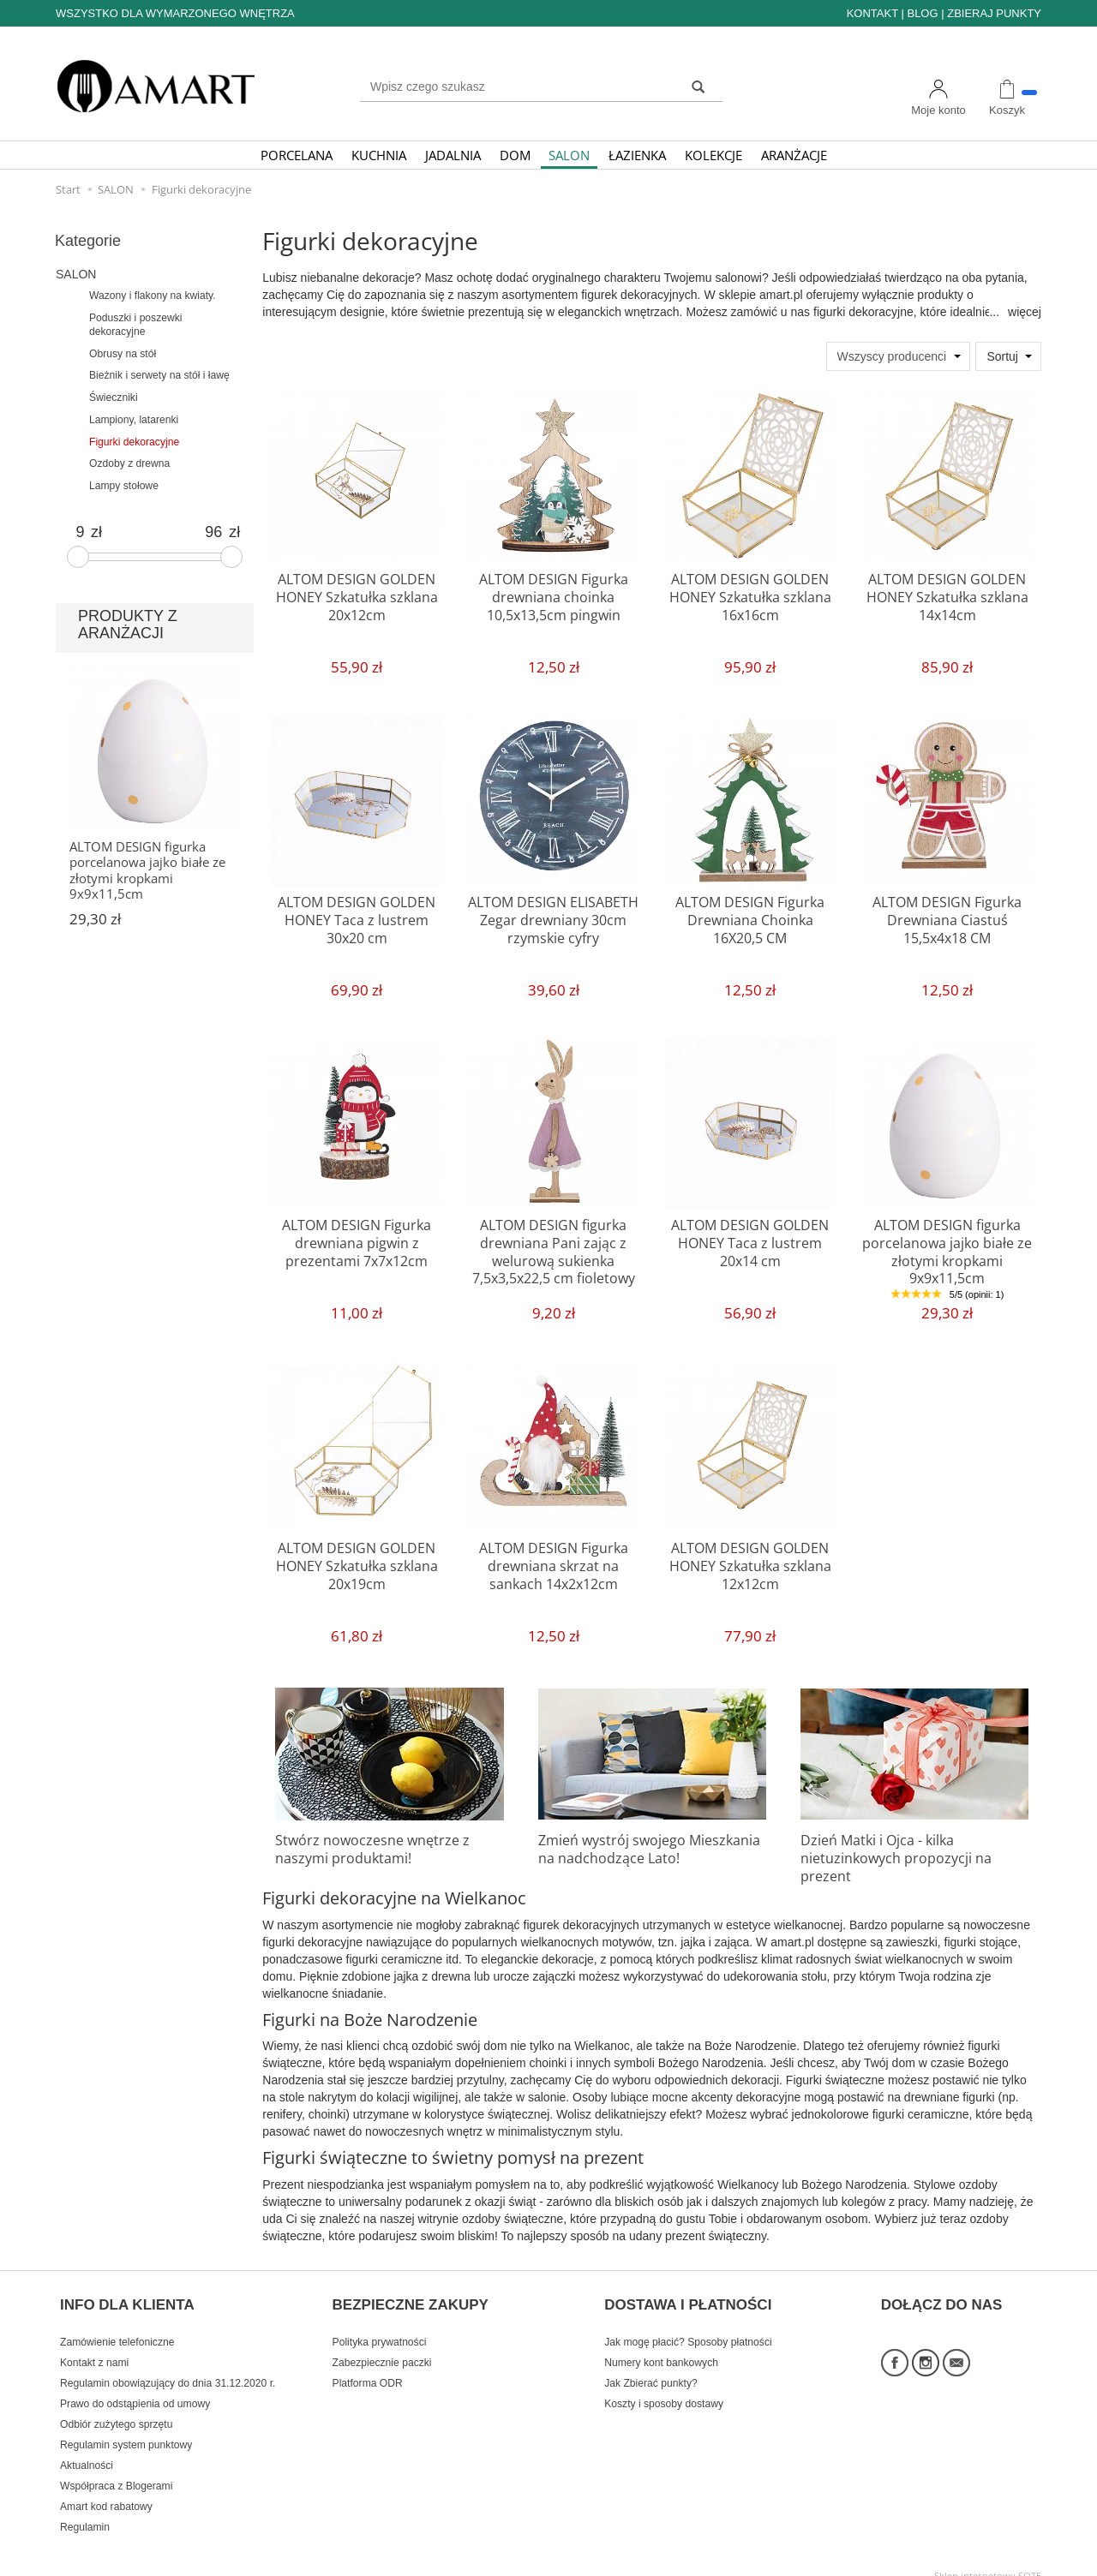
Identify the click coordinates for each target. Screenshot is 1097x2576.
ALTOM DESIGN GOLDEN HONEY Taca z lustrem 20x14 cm (750, 1239)
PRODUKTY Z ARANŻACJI (127, 624)
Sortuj (1002, 356)
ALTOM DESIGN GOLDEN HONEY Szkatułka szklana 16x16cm (749, 594)
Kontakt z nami (94, 2346)
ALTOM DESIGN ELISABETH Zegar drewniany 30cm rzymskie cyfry (553, 916)
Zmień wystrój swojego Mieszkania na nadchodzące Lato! (650, 1846)
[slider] (78, 557)
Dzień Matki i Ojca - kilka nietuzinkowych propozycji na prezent (912, 1846)
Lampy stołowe (124, 486)
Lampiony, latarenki (133, 420)
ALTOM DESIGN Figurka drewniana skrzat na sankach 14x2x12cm (553, 1562)
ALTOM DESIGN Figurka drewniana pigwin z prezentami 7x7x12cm (356, 1239)
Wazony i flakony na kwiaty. (152, 296)
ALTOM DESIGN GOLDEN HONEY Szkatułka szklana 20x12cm (356, 594)
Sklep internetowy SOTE (987, 2558)
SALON (569, 155)
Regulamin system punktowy (126, 2428)
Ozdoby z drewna (129, 463)
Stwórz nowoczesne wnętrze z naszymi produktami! (363, 1846)
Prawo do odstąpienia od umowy (135, 2387)
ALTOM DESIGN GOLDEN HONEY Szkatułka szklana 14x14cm (947, 594)
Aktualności (86, 2448)
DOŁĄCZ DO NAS (942, 2296)
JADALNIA (453, 155)
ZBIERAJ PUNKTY (994, 13)
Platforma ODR (368, 2366)
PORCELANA (297, 155)
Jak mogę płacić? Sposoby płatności (687, 2325)
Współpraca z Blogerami (116, 2469)
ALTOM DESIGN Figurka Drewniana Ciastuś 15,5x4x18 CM (947, 916)
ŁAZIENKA (637, 155)
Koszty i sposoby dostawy (663, 2387)
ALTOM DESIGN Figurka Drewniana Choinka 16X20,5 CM (750, 916)
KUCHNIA (378, 155)
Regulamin (85, 2510)
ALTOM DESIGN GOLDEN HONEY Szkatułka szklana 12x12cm (749, 1562)
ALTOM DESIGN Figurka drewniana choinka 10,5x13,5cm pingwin (553, 594)
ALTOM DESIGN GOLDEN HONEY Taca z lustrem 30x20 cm (357, 916)
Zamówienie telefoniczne (117, 2325)
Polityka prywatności (380, 2325)
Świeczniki (113, 397)
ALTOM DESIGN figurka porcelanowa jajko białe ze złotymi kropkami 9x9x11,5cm (947, 1247)
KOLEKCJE (713, 155)
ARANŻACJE (794, 155)
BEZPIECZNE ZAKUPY (411, 2296)
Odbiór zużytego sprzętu (116, 2407)
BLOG (922, 13)
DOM (515, 155)
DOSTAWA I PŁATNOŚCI (687, 2296)
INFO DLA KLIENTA (127, 2296)
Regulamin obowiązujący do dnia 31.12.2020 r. (167, 2366)
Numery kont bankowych (661, 2346)
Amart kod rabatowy (106, 2489)
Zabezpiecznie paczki (382, 2346)
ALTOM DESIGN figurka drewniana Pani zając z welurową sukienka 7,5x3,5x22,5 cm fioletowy (553, 1247)
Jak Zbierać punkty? (651, 2366)
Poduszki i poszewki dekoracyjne (136, 325)
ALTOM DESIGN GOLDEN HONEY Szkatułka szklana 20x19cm (356, 1562)
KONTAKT (872, 13)
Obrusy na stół (122, 354)
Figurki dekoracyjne (134, 442)
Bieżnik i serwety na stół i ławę (159, 375)
